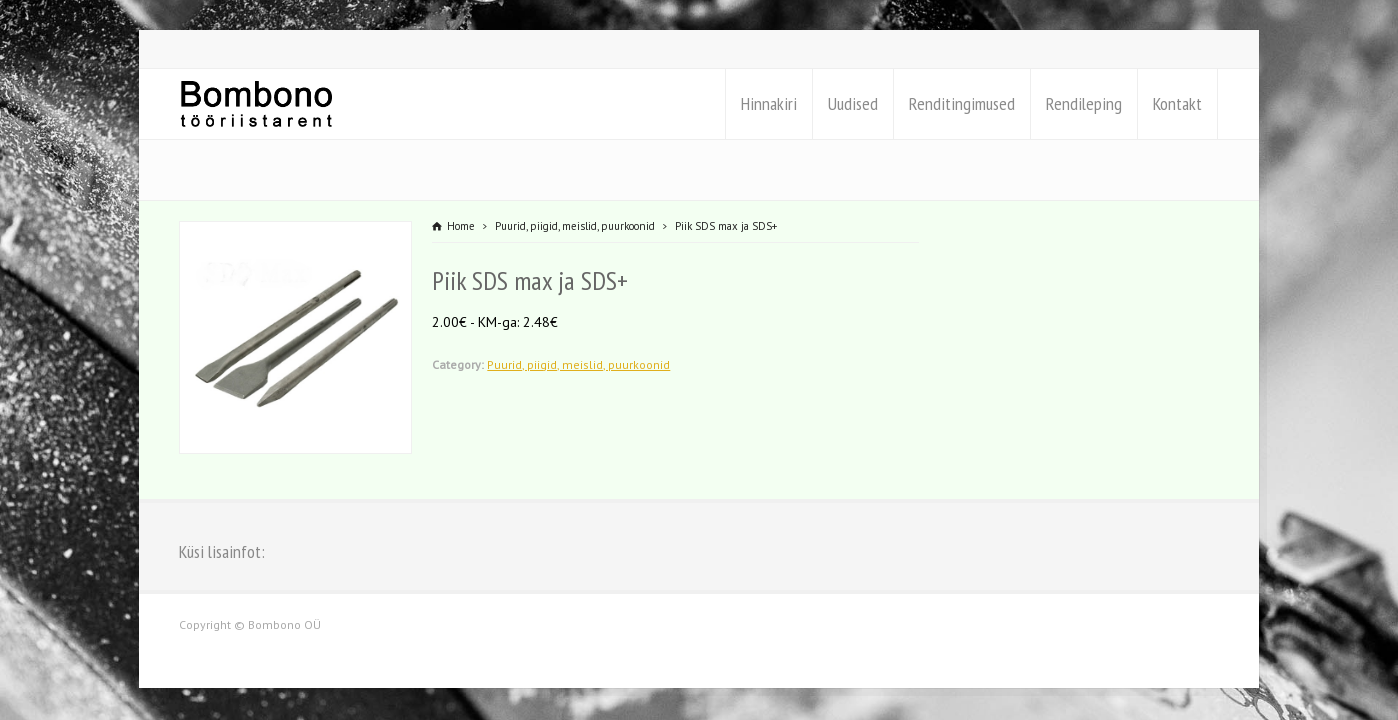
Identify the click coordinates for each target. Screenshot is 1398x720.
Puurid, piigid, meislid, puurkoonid (578, 364)
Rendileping (1084, 103)
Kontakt (1177, 103)
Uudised (853, 103)
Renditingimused (962, 103)
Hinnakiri (769, 103)
